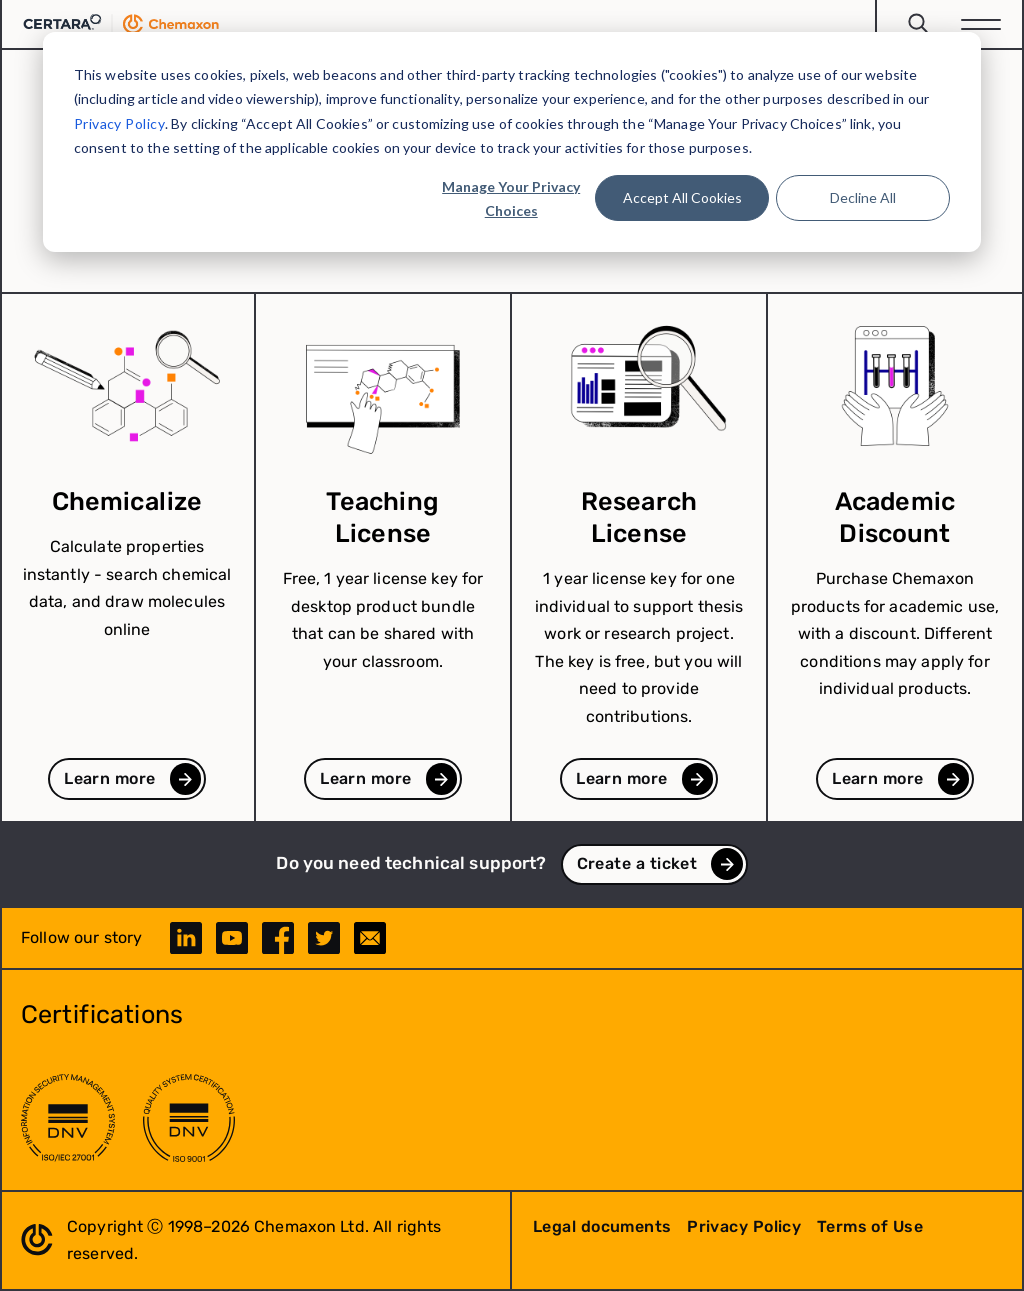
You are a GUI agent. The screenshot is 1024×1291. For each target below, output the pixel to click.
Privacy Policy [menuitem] (744, 1226)
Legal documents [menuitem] (602, 1226)
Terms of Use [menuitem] (870, 1226)
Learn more (109, 778)
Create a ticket (637, 863)
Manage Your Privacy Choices (511, 199)
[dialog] (512, 142)
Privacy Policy (119, 123)
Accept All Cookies (682, 197)
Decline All (863, 197)
